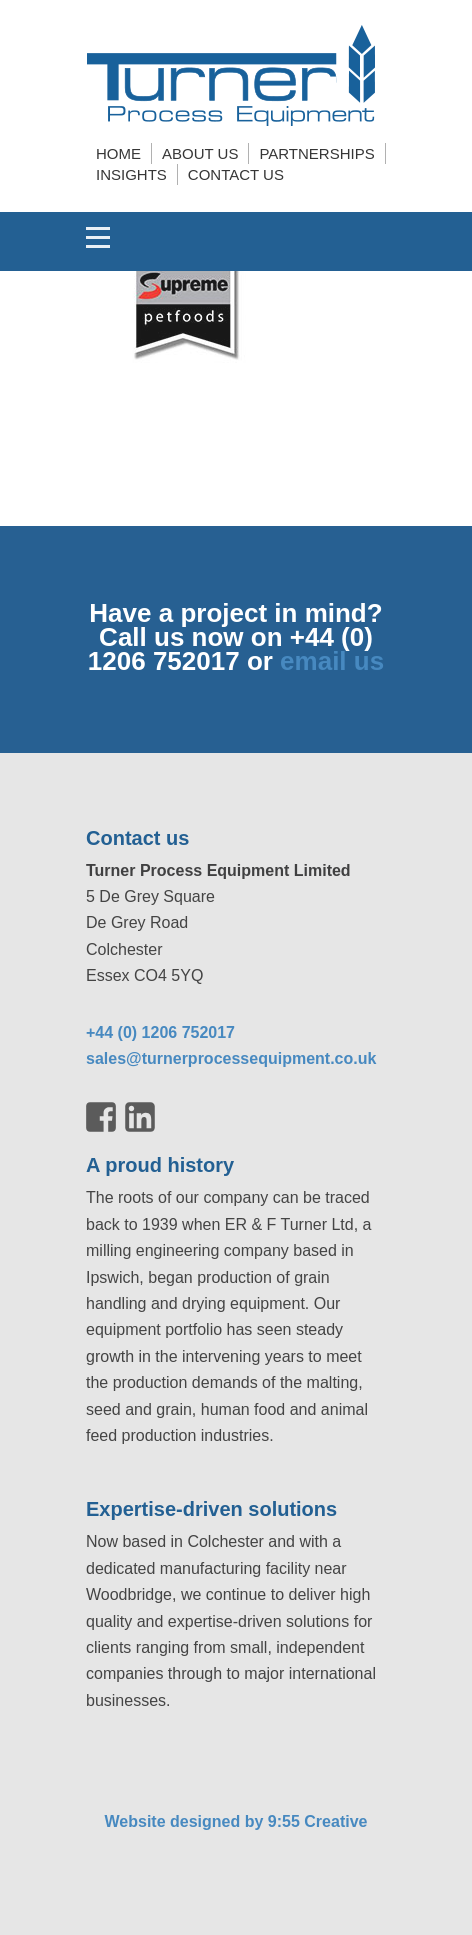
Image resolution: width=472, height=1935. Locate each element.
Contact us (236, 174)
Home (118, 153)
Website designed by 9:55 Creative (236, 1821)
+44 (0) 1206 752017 (160, 1032)
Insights (131, 174)
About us (200, 153)
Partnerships (316, 153)
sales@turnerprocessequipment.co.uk (231, 1058)
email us (332, 661)
